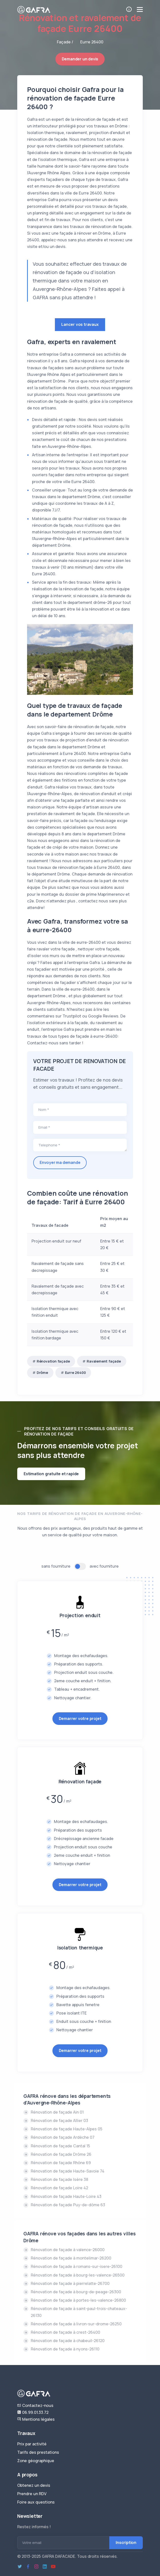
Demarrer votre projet (80, 1718)
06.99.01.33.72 (32, 2412)
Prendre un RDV (32, 2493)
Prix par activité (32, 2444)
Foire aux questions (36, 2502)
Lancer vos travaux (79, 324)
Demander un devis (80, 59)
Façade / (65, 42)
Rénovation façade (53, 1361)
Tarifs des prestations (38, 2452)
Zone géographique (35, 2460)
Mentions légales (36, 2419)
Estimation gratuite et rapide (51, 1473)
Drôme (42, 1372)
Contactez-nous (35, 2405)
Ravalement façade (104, 1361)
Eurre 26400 (75, 1372)
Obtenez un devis (33, 2485)
